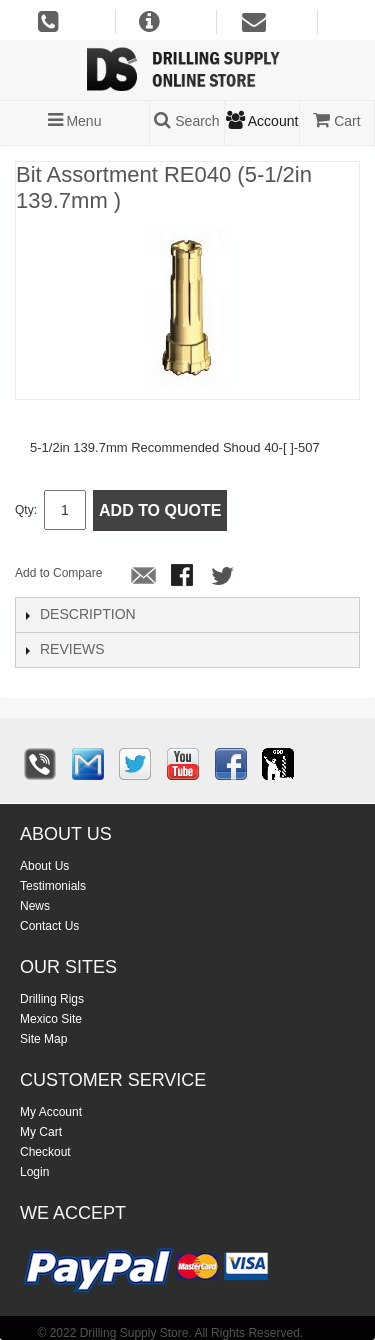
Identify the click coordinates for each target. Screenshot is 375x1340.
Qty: (26, 510)
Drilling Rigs (52, 999)
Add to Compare (58, 573)
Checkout (45, 1152)
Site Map (43, 1039)
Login (34, 1172)
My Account (51, 1112)
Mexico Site (51, 1019)
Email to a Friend (144, 577)
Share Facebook (184, 577)
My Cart (41, 1132)
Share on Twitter (224, 577)
